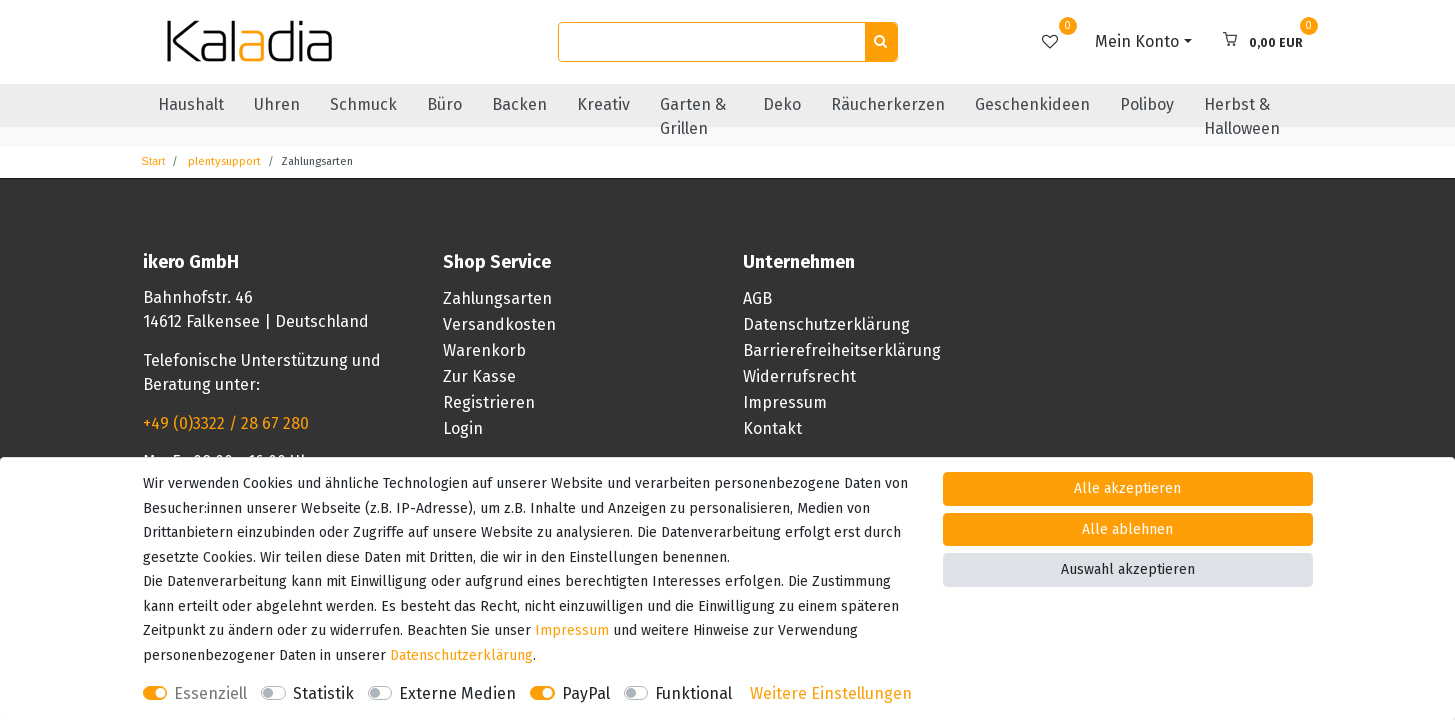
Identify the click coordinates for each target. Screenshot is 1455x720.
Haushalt (191, 104)
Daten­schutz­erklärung (461, 655)
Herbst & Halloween (1242, 116)
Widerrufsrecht (799, 376)
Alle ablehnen (1127, 529)
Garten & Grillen (693, 116)
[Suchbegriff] (712, 42)
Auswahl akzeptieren (1128, 569)
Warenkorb (484, 350)
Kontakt (772, 428)
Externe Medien (457, 693)
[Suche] (881, 42)
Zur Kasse (479, 376)
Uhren (277, 104)
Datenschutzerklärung (826, 324)
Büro (444, 104)
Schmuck (363, 104)
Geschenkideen (1032, 104)
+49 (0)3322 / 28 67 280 (226, 423)
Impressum (785, 402)
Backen (519, 104)
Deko (782, 104)
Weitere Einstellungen (831, 693)
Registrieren (489, 402)
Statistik (323, 693)
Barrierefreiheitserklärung (842, 350)
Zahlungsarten (497, 298)
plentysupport (223, 161)
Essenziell (210, 693)
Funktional (693, 693)
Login (463, 428)
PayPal (586, 693)
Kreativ (603, 104)
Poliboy (1147, 104)
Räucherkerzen (888, 104)
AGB (757, 298)
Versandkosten (499, 324)
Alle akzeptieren (1127, 488)
